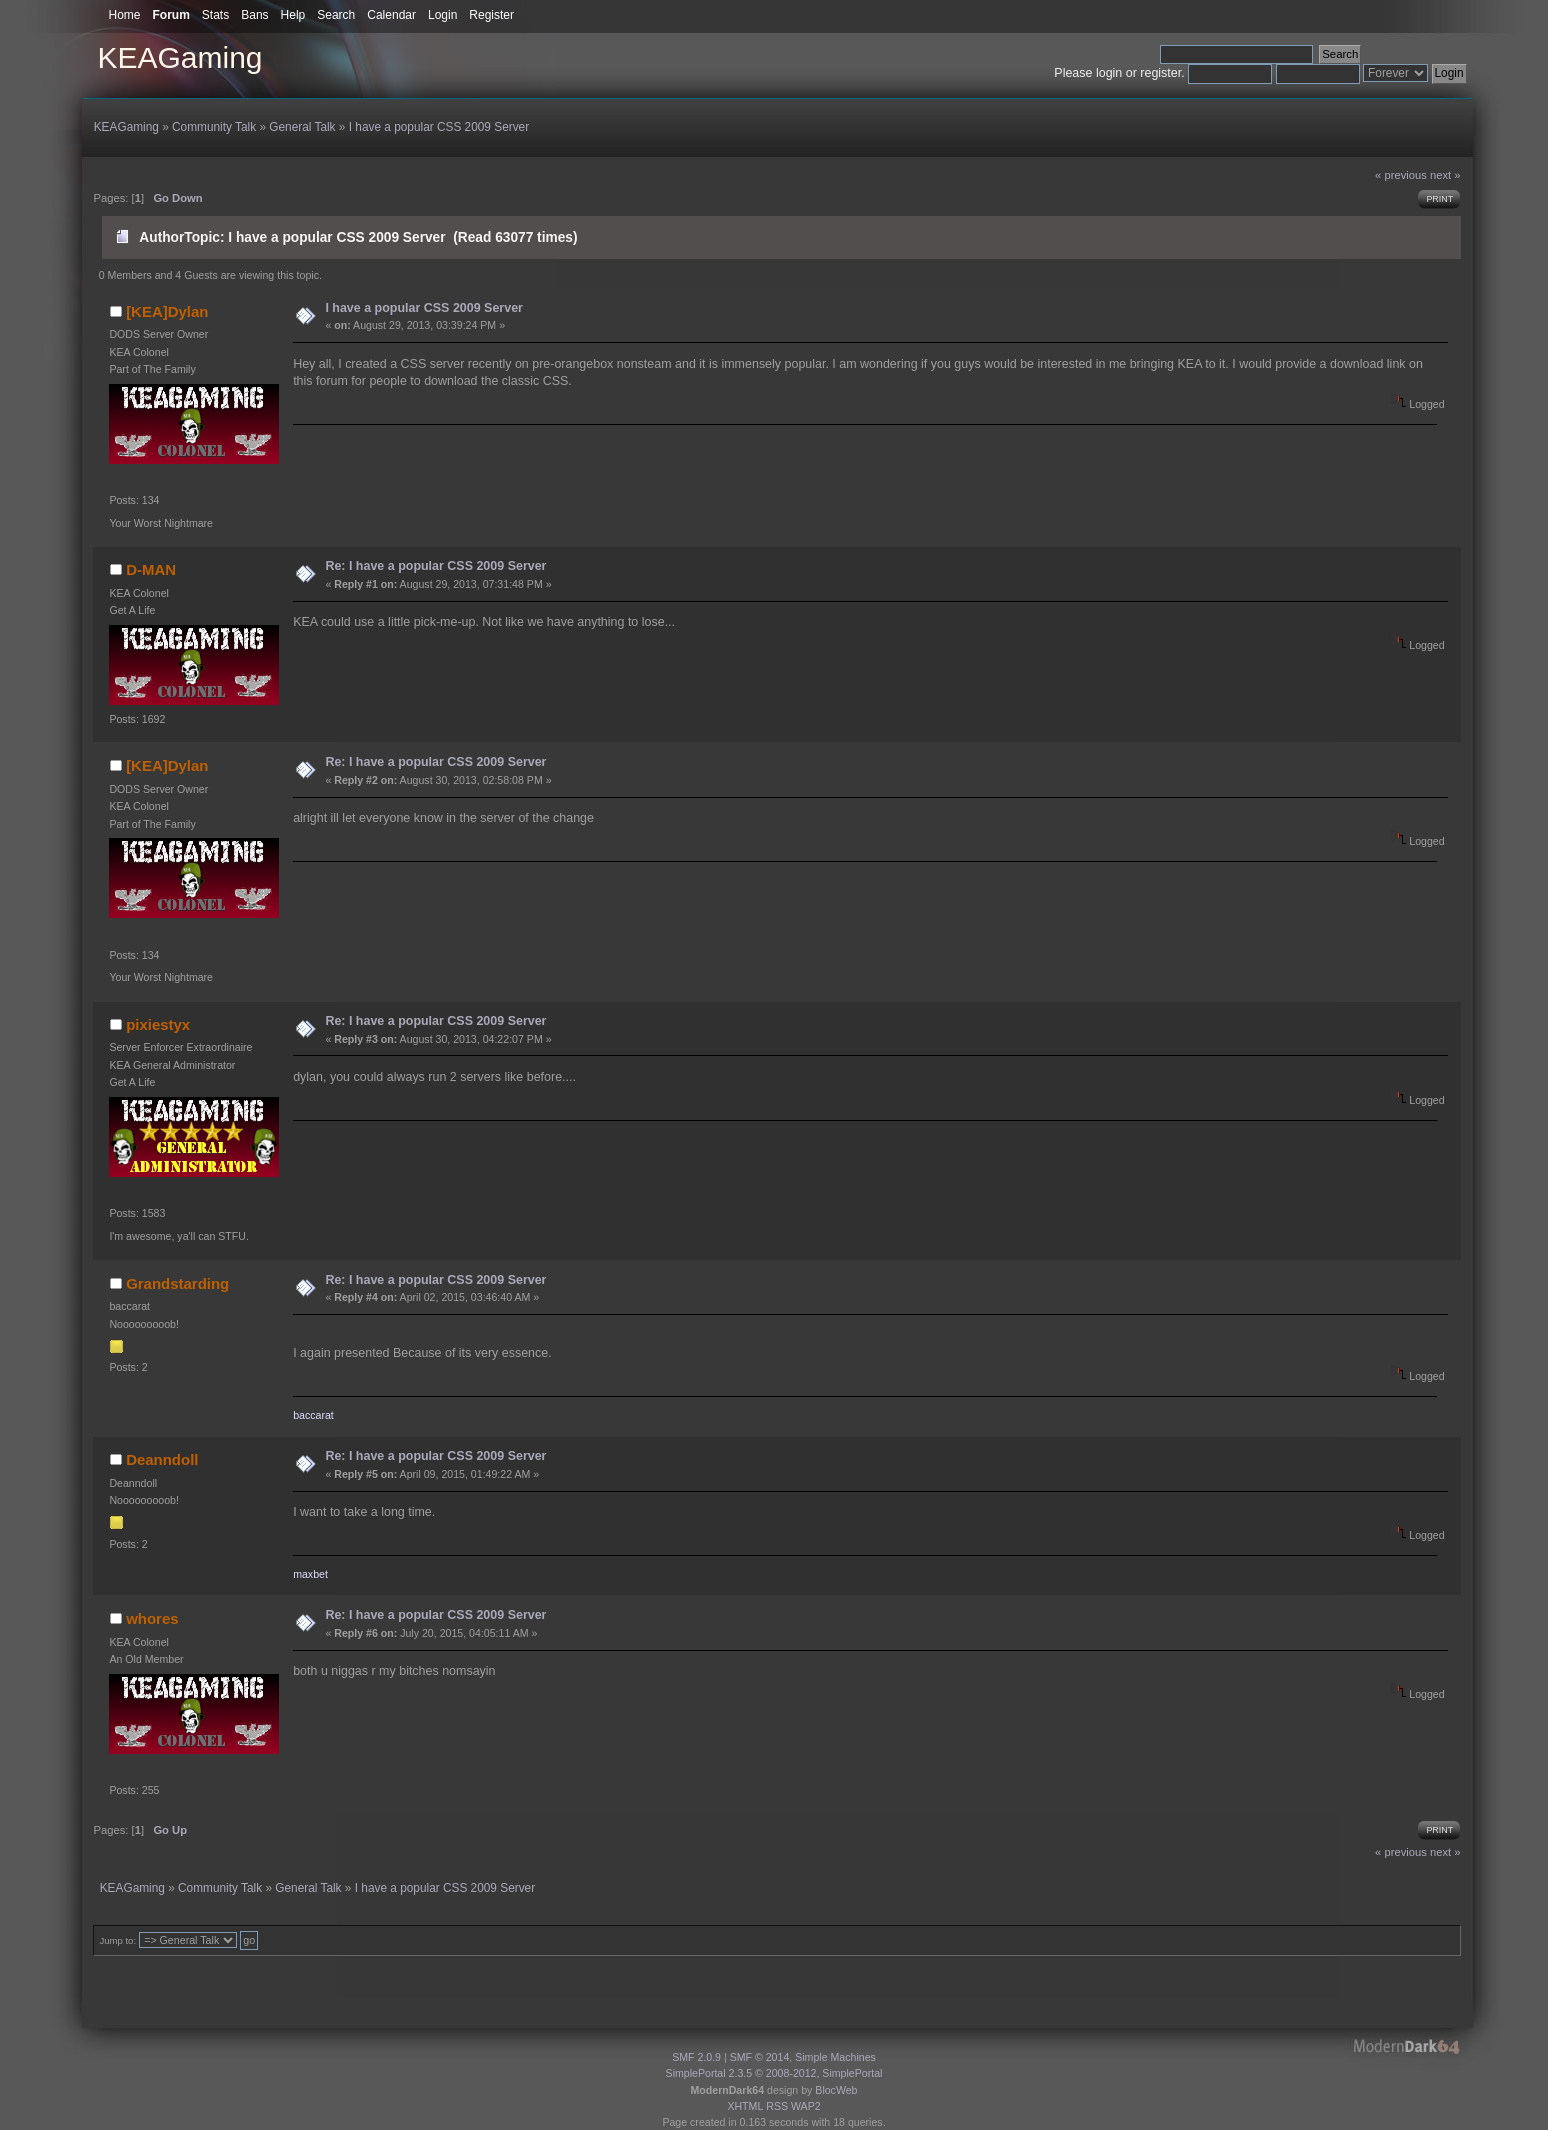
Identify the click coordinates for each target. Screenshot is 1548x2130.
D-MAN (151, 569)
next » (1445, 175)
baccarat (313, 1415)
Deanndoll (162, 1459)
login (1109, 73)
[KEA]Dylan (167, 311)
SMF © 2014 (760, 2057)
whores (152, 1618)
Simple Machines (835, 2057)
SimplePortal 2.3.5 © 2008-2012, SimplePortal (774, 2073)
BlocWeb (836, 2090)
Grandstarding (177, 1283)
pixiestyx (158, 1024)
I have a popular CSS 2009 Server (424, 308)
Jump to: (117, 1940)
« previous (1401, 175)
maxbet (310, 1574)
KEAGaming (179, 57)
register (1160, 73)
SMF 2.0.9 (696, 2057)
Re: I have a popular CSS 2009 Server (435, 566)
